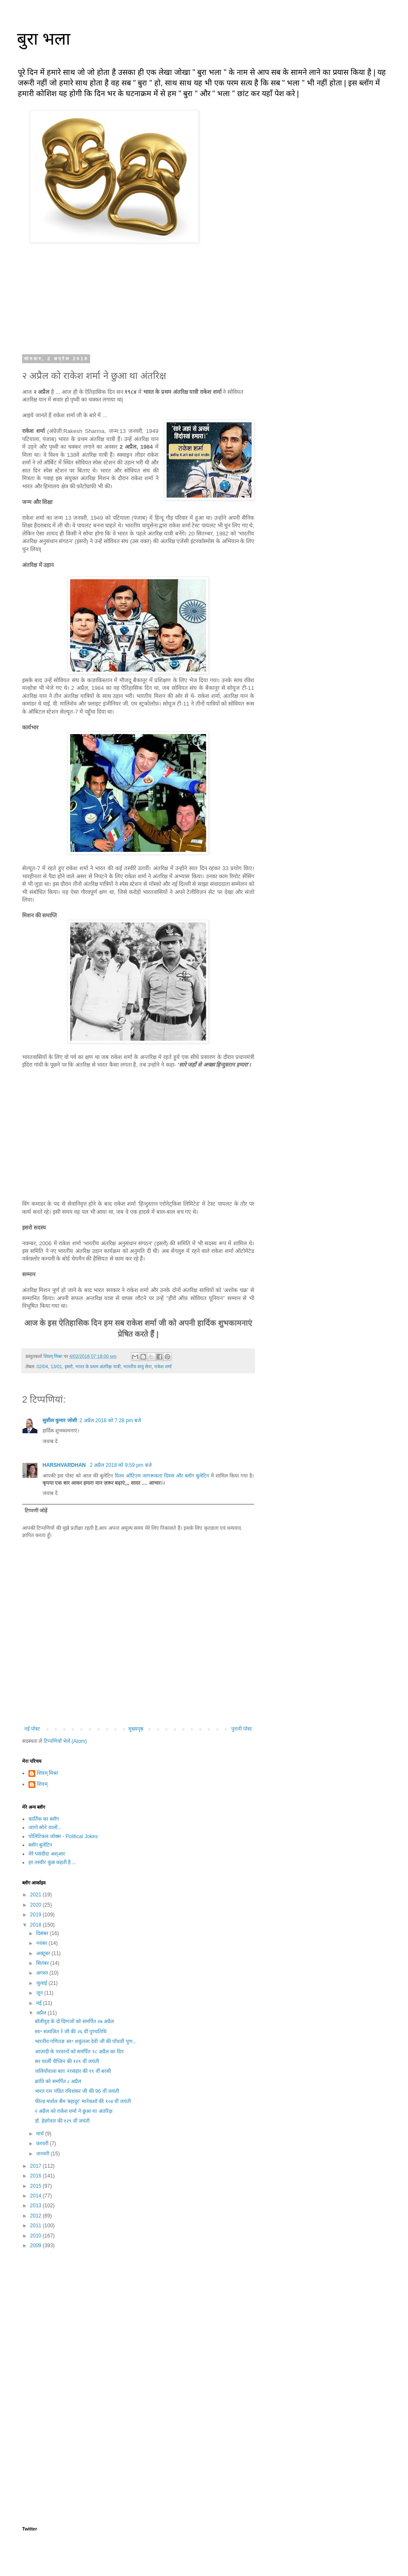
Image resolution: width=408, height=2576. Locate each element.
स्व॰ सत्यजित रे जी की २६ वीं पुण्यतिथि (71, 2032)
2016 (36, 2176)
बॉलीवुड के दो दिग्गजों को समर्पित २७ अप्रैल (74, 2021)
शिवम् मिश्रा (47, 1773)
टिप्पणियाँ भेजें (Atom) (65, 1741)
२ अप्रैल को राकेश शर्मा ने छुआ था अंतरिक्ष (74, 2111)
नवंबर (42, 1943)
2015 (36, 2186)
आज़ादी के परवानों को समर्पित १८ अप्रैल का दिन (79, 2052)
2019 (36, 1915)
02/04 (42, 1366)
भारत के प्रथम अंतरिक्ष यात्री (98, 1366)
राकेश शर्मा (163, 1366)
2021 (36, 1895)
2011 (36, 2226)
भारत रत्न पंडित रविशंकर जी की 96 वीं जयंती (77, 2091)
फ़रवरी (43, 2143)
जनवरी (43, 2154)
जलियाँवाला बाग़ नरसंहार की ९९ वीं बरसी (73, 2071)
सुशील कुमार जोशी (59, 1420)
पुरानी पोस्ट (241, 1729)
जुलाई (42, 1983)
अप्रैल (42, 2013)
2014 (36, 2196)
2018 (36, 1925)
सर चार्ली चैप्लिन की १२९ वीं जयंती (67, 2061)
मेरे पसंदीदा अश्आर (46, 1854)
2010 (36, 2236)
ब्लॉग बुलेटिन (40, 1845)
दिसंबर (43, 1933)
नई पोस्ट (32, 1729)
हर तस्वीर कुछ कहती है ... (52, 1862)
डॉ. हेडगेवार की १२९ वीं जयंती (62, 2121)
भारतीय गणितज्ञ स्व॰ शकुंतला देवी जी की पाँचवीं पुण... (86, 2041)
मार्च (40, 2134)
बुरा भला (43, 38)
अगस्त (42, 1973)
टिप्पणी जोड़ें (36, 1511)
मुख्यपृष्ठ (135, 1729)
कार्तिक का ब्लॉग (43, 1819)
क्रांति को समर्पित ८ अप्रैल (58, 2081)
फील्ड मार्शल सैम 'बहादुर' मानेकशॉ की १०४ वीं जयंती (83, 2101)
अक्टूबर (43, 1953)
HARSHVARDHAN (64, 1465)
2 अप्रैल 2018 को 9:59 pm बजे (120, 1465)
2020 (36, 1905)
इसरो (69, 1366)
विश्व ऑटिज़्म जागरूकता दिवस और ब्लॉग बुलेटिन (162, 1476)
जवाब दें (49, 1441)
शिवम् (42, 1784)
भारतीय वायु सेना (137, 1366)
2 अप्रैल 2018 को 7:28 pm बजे (110, 1420)
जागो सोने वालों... (45, 1827)
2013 (36, 2206)
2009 (36, 2246)
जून (40, 1993)
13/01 (56, 1366)
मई (39, 2003)
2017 (36, 2166)
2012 (36, 2216)
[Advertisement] (138, 2322)
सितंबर (43, 1963)
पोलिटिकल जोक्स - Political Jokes (63, 1836)
